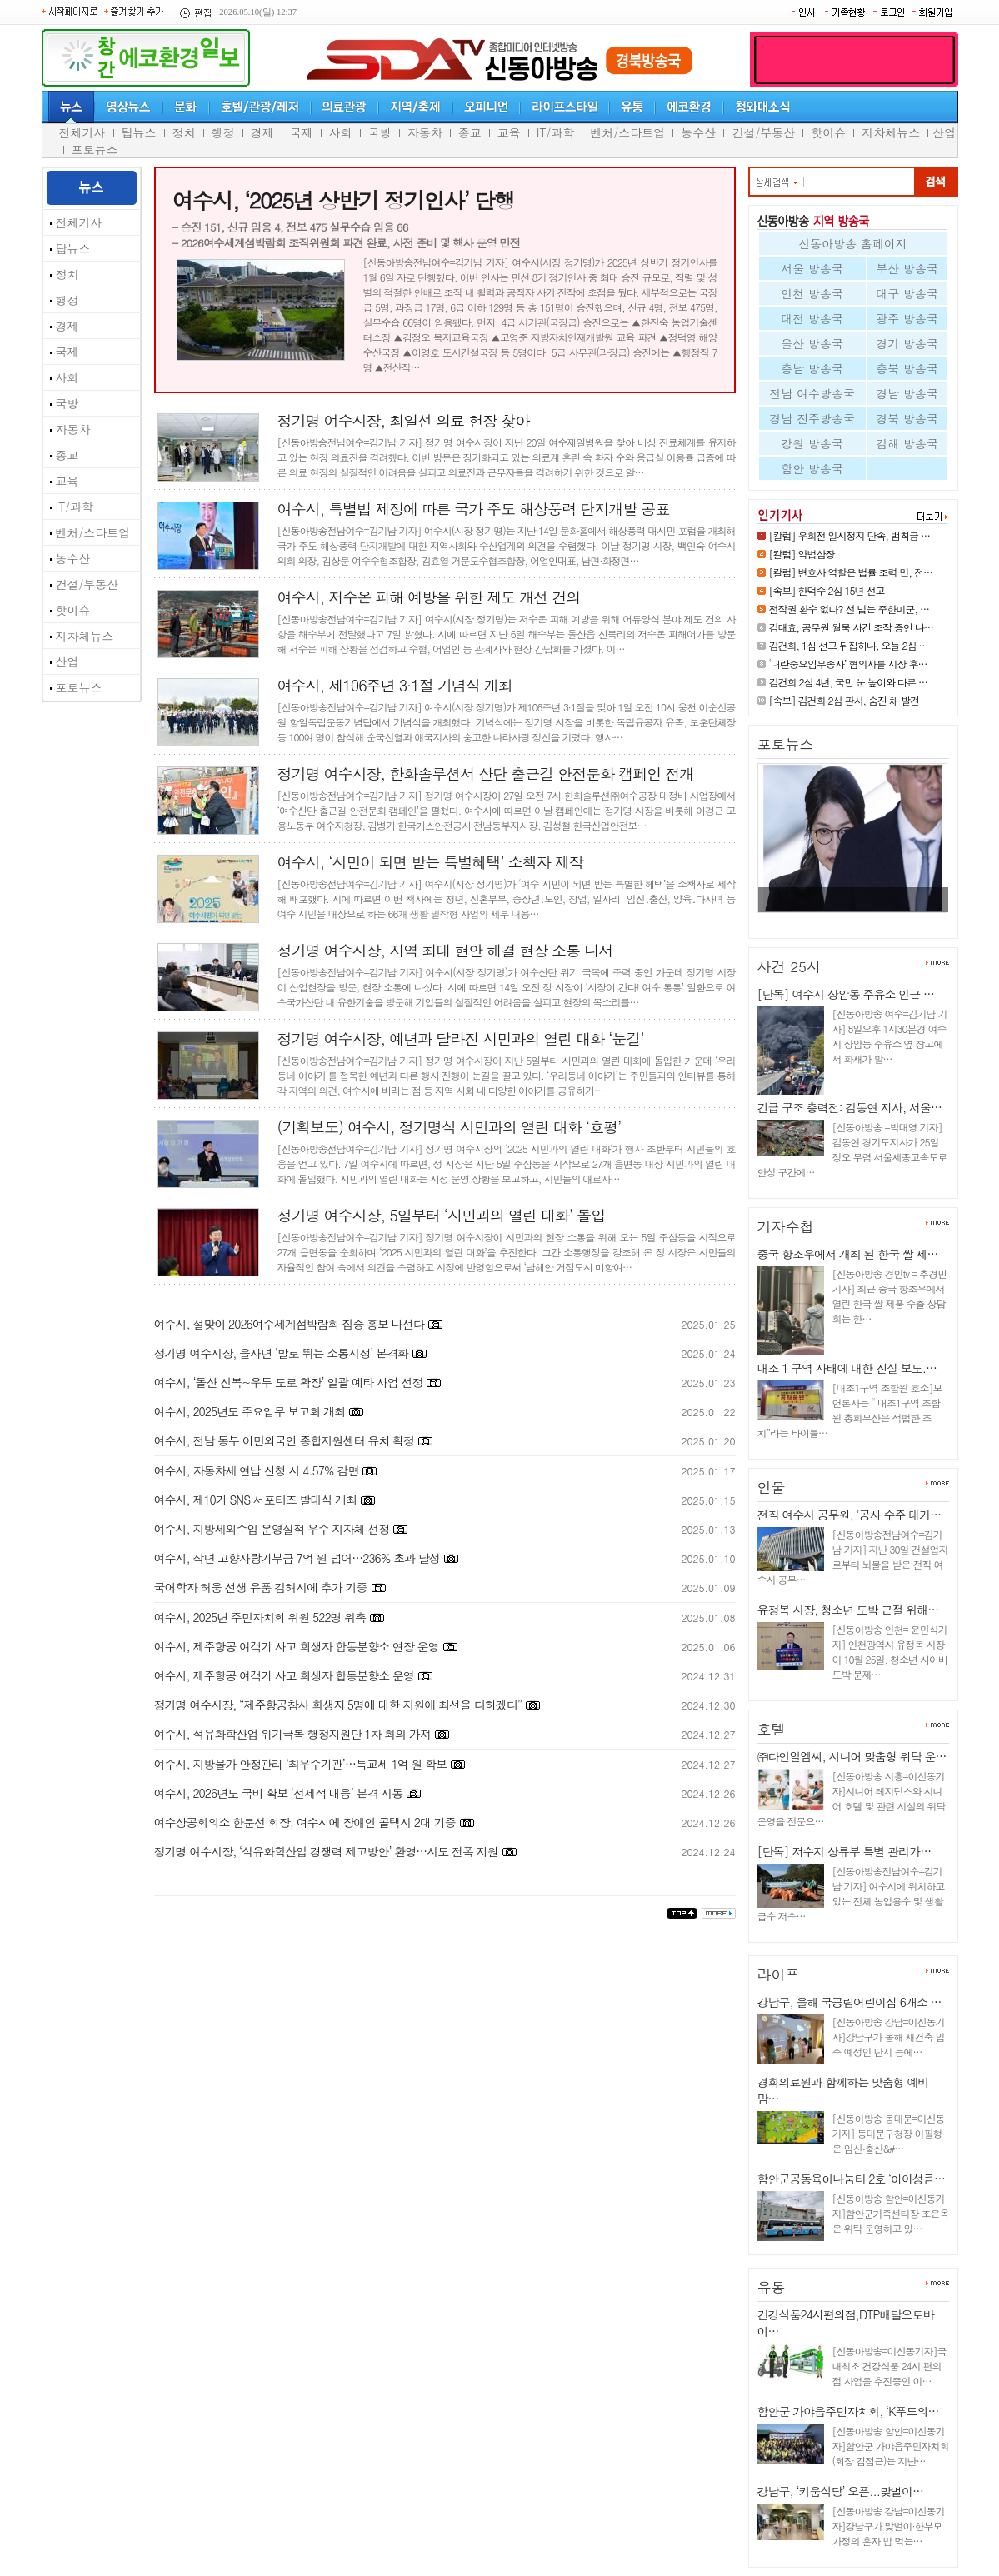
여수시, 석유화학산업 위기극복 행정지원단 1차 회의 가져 (292, 1733)
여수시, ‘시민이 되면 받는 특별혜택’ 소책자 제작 (430, 861)
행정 (223, 132)
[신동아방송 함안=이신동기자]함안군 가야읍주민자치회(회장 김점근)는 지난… (890, 2446)
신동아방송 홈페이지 (852, 243)
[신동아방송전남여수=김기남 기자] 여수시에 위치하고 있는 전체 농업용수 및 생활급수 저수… (851, 1893)
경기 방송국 (907, 343)
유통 (771, 2287)
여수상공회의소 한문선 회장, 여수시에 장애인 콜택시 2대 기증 (305, 1822)
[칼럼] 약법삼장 (802, 554)
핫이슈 (828, 132)
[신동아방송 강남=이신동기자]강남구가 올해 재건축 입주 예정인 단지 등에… (888, 2036)
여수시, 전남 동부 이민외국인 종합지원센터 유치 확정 (284, 1440)
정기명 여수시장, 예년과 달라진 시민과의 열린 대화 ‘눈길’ (460, 1038)
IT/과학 (556, 132)
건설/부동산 (763, 132)
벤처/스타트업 (627, 132)
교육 (509, 132)
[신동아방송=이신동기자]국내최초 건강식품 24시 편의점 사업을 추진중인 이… (889, 2366)
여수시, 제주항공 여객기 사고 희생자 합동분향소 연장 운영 (296, 1646)
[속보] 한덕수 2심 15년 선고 (827, 590)
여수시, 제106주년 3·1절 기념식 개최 (394, 685)
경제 (262, 132)
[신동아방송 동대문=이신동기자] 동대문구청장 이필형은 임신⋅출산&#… (888, 2133)
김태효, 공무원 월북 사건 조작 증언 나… (851, 627)
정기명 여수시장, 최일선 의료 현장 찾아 (403, 420)
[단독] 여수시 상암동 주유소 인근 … (845, 994)
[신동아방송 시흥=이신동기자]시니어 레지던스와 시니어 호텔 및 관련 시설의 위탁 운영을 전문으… (851, 1798)
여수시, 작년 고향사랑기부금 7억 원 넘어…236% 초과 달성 (297, 1558)
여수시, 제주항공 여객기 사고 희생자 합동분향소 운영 (284, 1675)
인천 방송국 (812, 293)
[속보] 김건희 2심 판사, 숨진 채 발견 (844, 700)
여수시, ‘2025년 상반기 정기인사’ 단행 (343, 200)
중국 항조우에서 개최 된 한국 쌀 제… (847, 1254)
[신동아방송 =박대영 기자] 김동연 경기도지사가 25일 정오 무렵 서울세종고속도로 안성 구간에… (852, 1149)
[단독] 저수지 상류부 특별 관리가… (844, 1851)
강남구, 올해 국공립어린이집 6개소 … (849, 2002)
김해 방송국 (907, 443)
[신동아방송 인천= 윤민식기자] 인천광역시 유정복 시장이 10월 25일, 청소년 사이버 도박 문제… (890, 1651)
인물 (771, 1487)
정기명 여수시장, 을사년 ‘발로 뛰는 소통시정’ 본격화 (281, 1353)
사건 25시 (789, 966)
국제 (301, 132)
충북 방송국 (907, 368)
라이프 (778, 1974)
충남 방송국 (812, 368)
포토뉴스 (95, 149)
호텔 (771, 1729)
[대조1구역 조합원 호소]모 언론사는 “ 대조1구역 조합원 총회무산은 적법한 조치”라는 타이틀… (849, 1410)
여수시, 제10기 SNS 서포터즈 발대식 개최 (255, 1499)
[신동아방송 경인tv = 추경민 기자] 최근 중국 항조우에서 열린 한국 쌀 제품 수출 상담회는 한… (889, 1295)
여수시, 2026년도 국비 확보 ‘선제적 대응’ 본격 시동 (278, 1793)
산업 (944, 132)
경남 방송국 (907, 393)
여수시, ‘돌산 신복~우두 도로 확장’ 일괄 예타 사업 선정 (288, 1382)
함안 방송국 (812, 468)
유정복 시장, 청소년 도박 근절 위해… (848, 1609)
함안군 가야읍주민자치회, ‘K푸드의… (848, 2411)
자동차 (424, 132)
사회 (340, 132)
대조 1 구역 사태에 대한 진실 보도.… (847, 1368)
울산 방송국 (812, 343)
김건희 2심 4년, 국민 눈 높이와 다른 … (848, 682)
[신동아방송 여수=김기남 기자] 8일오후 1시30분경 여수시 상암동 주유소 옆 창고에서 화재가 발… (889, 1036)
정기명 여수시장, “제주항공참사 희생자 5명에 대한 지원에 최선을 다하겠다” (338, 1704)
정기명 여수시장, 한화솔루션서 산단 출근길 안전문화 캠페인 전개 (485, 773)
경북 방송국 (907, 418)
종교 (470, 132)
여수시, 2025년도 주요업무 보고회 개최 (250, 1411)
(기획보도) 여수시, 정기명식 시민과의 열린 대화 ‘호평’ (449, 1126)
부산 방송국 (907, 268)
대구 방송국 (907, 293)
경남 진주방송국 (812, 418)
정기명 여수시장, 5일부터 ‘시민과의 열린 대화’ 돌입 (441, 1215)
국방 (380, 132)
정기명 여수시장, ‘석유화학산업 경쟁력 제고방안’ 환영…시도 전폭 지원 (326, 1851)
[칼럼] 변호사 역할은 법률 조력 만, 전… (851, 572)
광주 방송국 (907, 318)
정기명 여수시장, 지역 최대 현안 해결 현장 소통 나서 (445, 950)
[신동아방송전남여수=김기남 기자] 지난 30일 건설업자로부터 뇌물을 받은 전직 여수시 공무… (852, 1556)
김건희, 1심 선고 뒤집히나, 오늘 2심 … (848, 645)
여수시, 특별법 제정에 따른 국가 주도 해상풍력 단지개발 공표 (473, 508)
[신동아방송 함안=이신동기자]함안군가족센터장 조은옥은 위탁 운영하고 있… (890, 2213)
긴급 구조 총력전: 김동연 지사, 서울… (849, 1107)
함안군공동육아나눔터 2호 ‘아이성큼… (851, 2178)
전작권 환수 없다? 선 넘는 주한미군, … (849, 609)
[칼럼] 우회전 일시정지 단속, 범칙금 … (850, 535)
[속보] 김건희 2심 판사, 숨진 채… (844, 919)
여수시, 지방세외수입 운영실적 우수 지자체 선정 (272, 1528)
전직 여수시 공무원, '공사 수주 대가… (849, 1514)
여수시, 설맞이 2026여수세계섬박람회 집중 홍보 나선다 (289, 1323)
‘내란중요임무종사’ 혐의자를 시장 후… (848, 663)
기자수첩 (785, 1226)
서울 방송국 (812, 268)
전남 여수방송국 (812, 393)
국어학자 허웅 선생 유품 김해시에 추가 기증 (260, 1587)
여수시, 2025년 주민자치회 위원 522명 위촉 (260, 1617)
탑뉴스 (139, 132)
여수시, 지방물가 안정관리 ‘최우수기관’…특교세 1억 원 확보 (300, 1763)
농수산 (698, 132)
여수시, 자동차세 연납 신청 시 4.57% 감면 (256, 1470)
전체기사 (82, 132)
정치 (184, 132)
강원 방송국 (812, 443)
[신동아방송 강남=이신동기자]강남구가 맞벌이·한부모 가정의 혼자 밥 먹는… (888, 2526)
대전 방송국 (812, 318)
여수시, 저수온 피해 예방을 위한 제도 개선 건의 (429, 597)
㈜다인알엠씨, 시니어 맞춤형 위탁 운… (852, 1756)
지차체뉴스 (891, 132)
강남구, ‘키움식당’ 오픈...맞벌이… (840, 2491)
